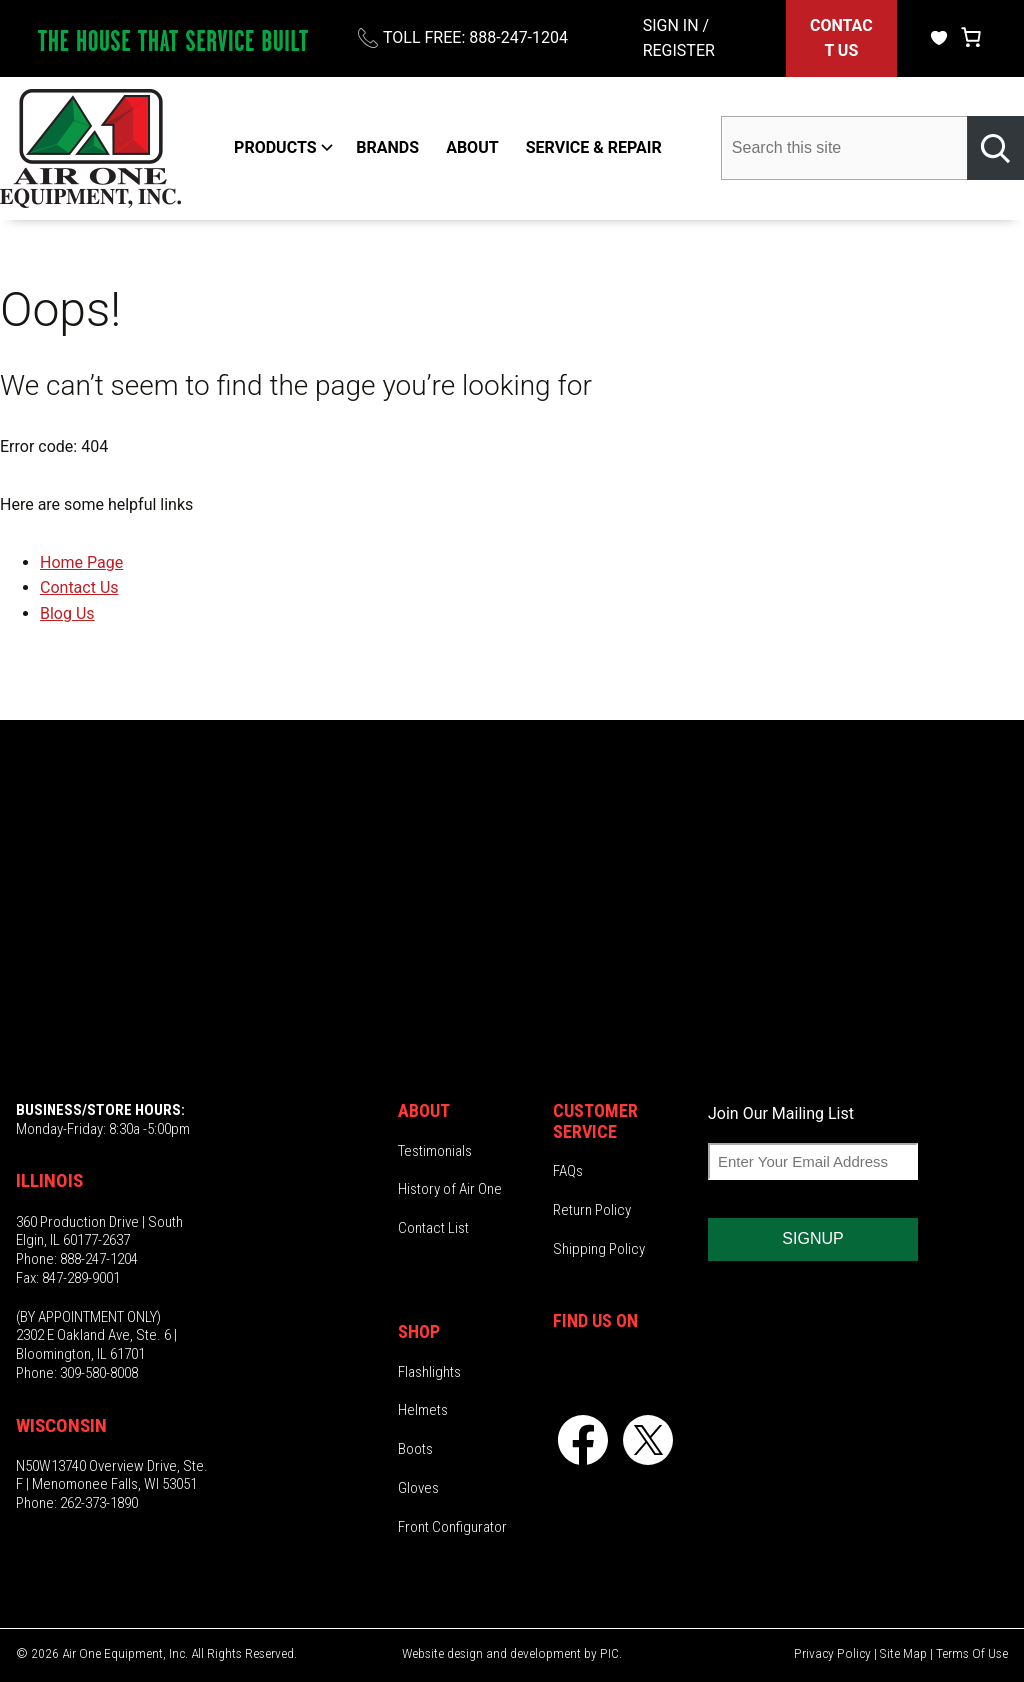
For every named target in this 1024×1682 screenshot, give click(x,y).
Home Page (81, 562)
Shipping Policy (599, 1249)
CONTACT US (841, 38)
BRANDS (387, 147)
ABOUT (472, 147)
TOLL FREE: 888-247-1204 (475, 37)
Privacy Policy (832, 1653)
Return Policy (592, 1210)
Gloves (418, 1488)
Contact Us (79, 587)
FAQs (568, 1171)
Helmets (423, 1410)
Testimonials (435, 1151)
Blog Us (67, 613)
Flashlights (429, 1372)
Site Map (903, 1653)
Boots (415, 1449)
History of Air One (450, 1189)
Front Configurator (452, 1527)
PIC (609, 1653)
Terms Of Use (972, 1653)
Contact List (433, 1228)
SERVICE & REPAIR (594, 147)
